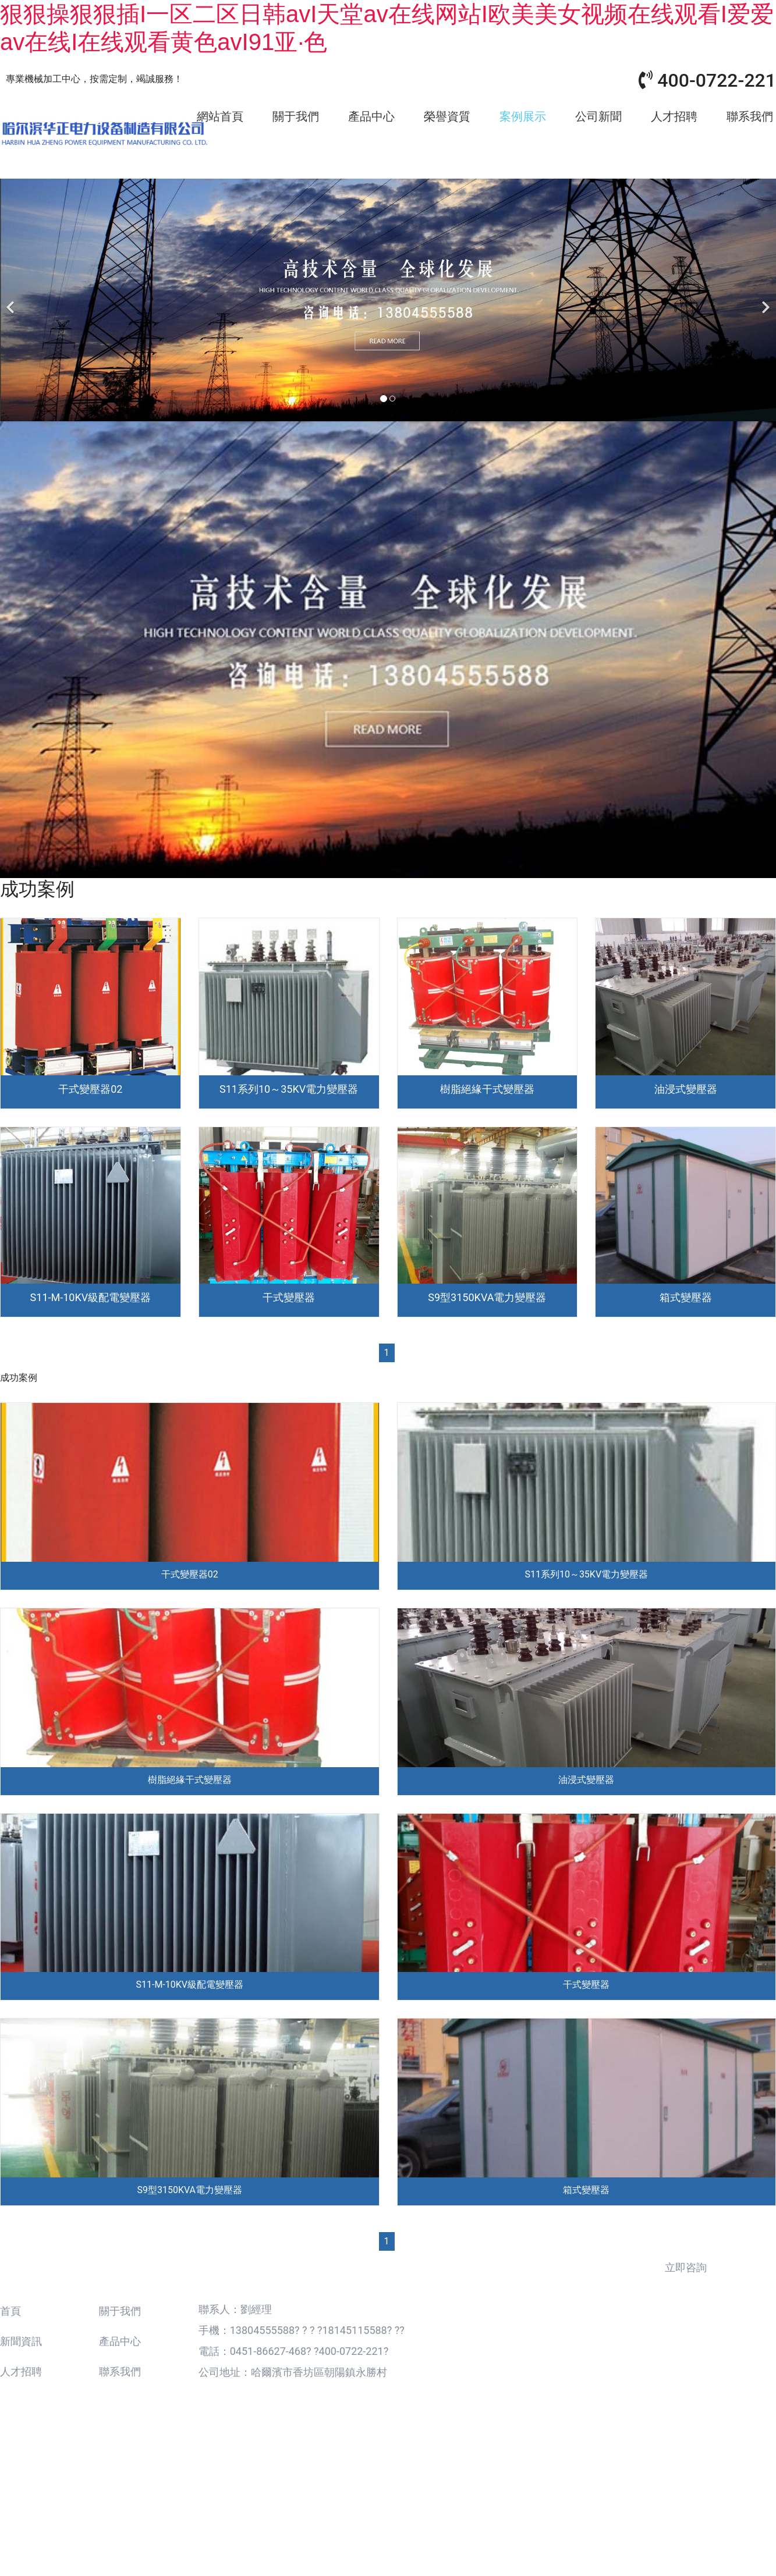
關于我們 (295, 116)
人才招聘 (674, 116)
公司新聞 (598, 116)
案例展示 (522, 116)
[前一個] (11, 296)
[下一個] (764, 296)
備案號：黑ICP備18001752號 (445, 2501)
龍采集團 (557, 2501)
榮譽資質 (447, 116)
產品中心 (371, 116)
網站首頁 (220, 116)
